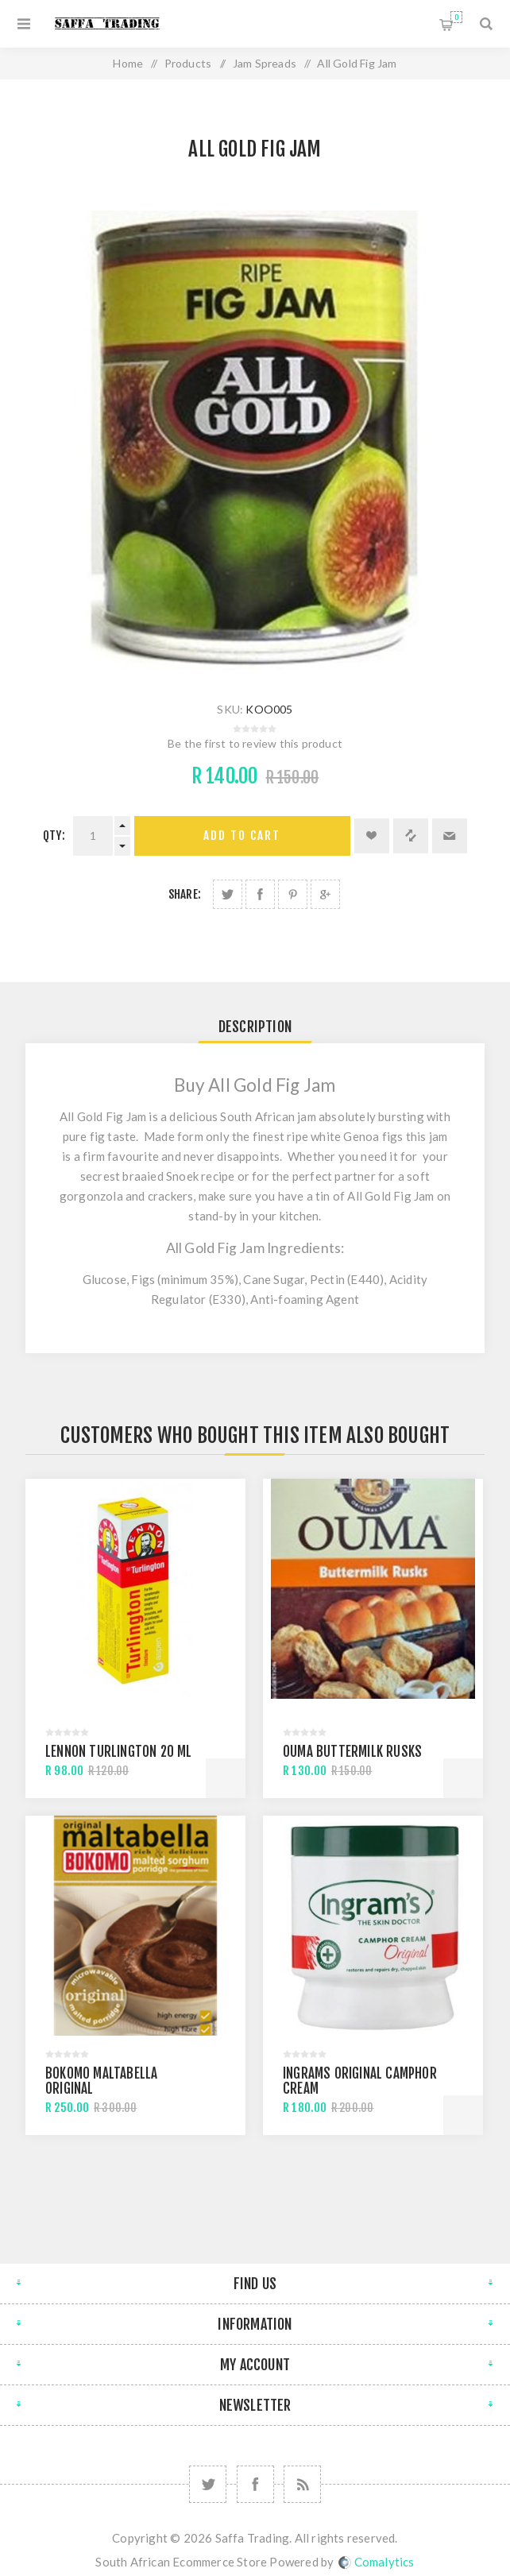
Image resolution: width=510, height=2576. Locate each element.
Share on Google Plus (325, 894)
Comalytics (376, 2562)
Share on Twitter (227, 894)
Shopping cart (456, 17)
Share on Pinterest (292, 894)
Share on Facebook (260, 894)
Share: (184, 894)
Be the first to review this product (255, 743)
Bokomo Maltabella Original (101, 2081)
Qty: (54, 835)
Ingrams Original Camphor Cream (360, 2081)
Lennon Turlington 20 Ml (118, 1751)
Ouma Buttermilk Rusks (352, 1751)
